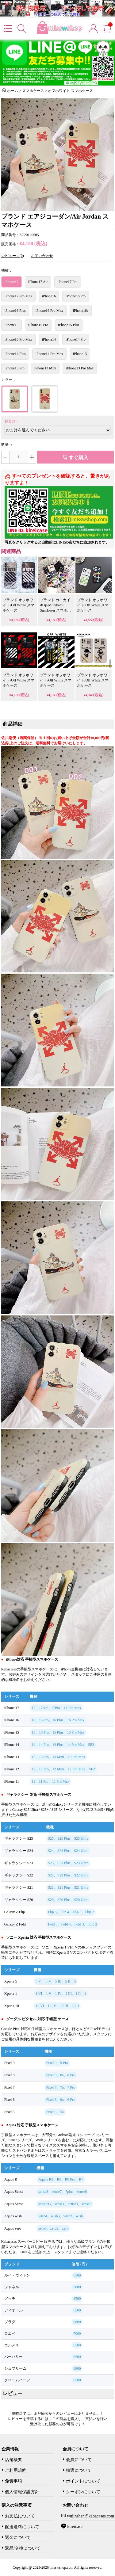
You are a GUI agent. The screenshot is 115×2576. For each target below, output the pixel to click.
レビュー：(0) (12, 256)
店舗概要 (13, 2459)
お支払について (20, 2516)
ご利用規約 (15, 2470)
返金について (18, 2537)
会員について (79, 2459)
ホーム (12, 91)
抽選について (79, 2470)
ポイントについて (83, 2481)
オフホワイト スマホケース (70, 91)
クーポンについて (83, 2492)
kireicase (74, 2526)
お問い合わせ (42, 256)
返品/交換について (22, 2548)
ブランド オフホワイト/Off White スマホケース (18, 605)
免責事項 (13, 2481)
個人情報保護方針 (22, 2492)
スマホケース (33, 91)
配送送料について (22, 2526)
